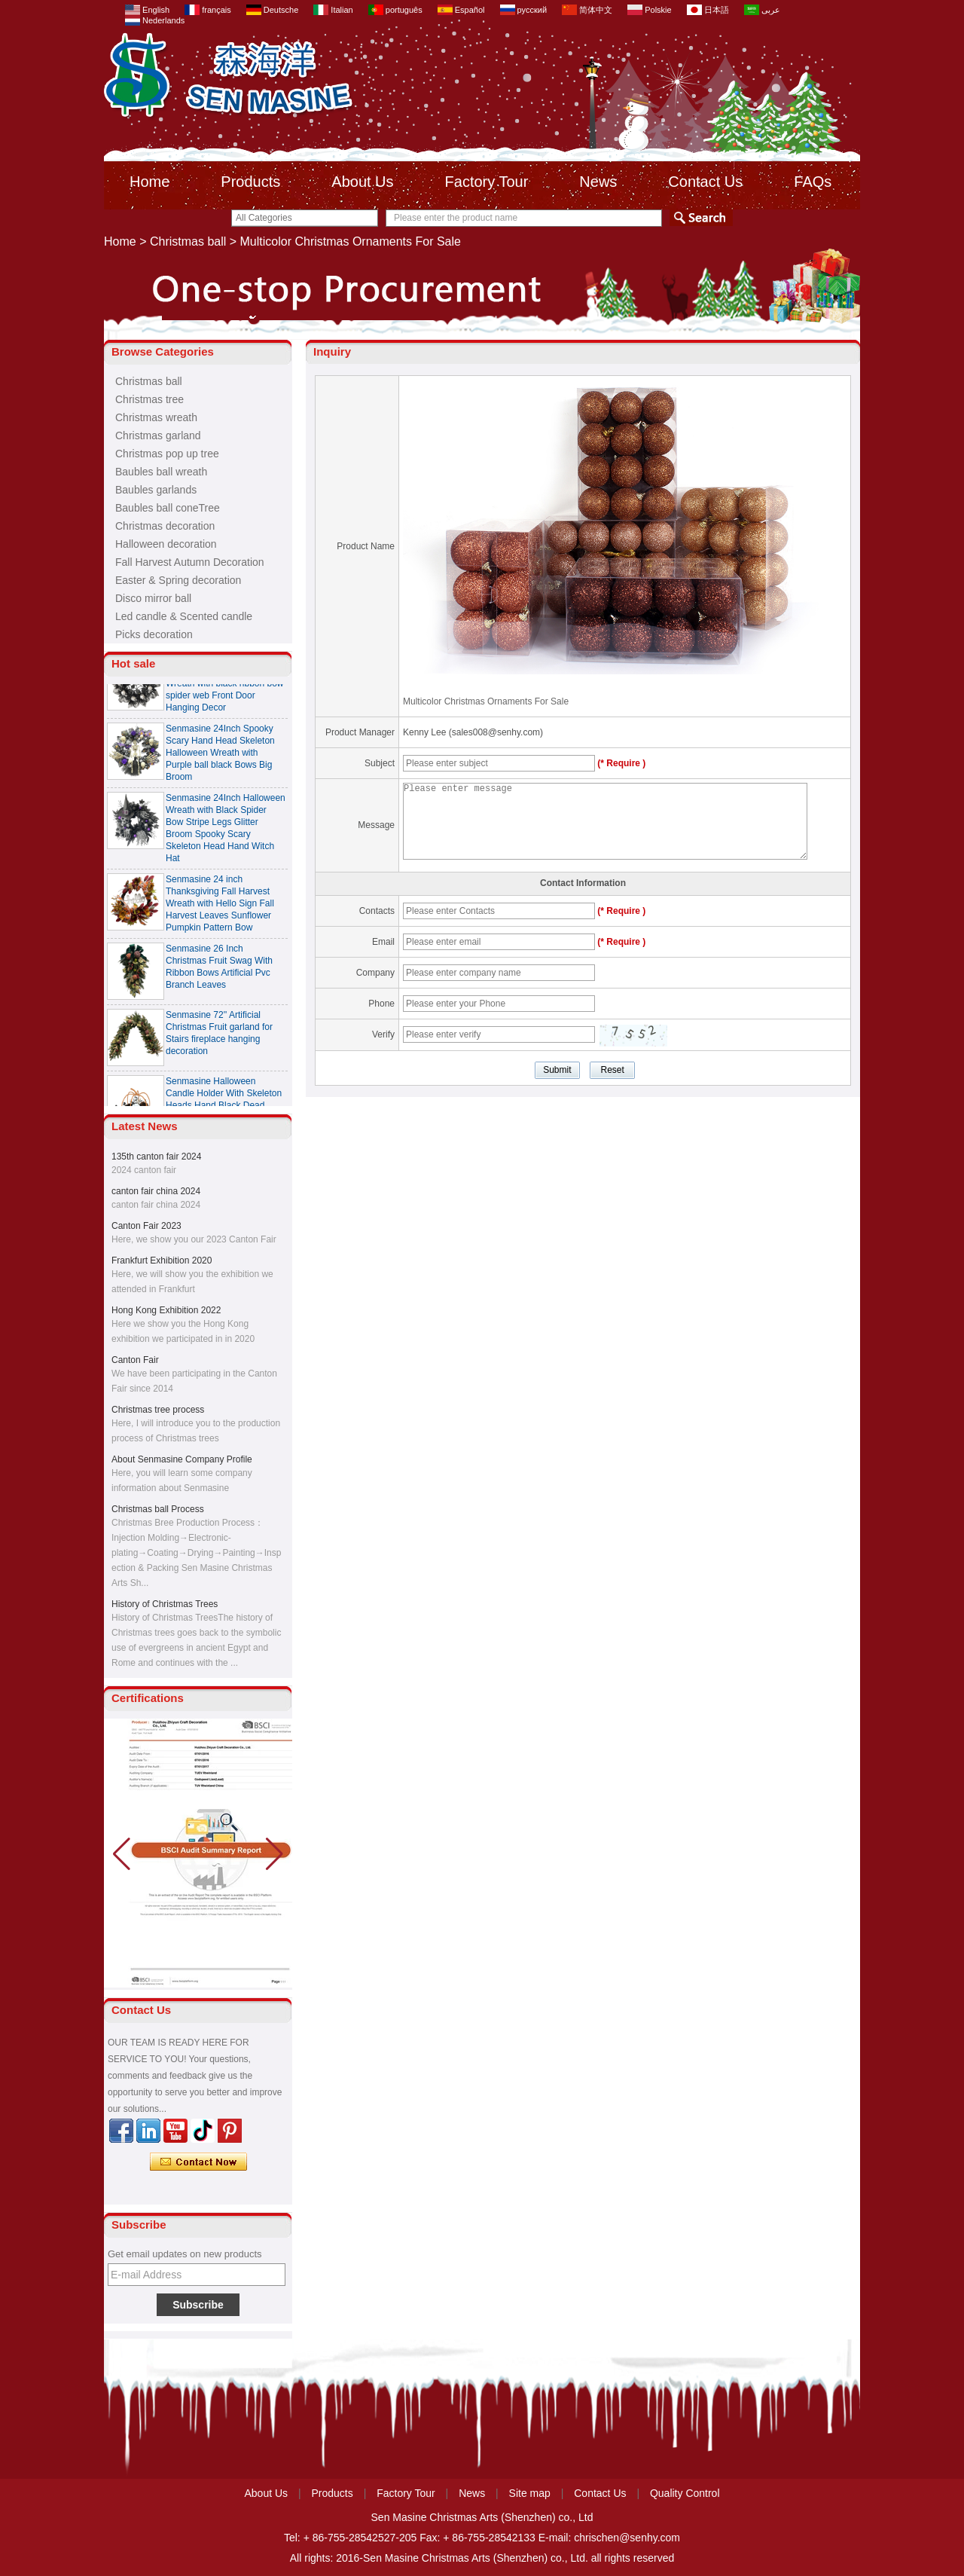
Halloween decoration (166, 544)
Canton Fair (135, 1360)
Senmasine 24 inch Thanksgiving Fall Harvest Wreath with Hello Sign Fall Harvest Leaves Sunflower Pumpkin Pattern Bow (220, 907)
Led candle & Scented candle (183, 616)
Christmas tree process (157, 1409)
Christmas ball (188, 241)
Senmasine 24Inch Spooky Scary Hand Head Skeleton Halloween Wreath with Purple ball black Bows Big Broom (220, 756)
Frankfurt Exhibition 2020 (161, 1260)
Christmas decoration (165, 526)
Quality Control (685, 2493)
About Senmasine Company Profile (181, 1459)
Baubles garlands (156, 490)
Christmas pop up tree (167, 454)
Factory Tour (487, 181)
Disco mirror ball (153, 598)
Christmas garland (158, 435)
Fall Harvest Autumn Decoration (189, 562)
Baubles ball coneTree (167, 508)
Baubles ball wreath (161, 472)
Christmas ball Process (157, 1509)
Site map (530, 2493)
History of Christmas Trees (164, 1604)
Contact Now (198, 2162)
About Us (362, 181)
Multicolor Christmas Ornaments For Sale (486, 701)
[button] (274, 1854)
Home (149, 181)
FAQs (812, 181)
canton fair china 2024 (155, 1191)
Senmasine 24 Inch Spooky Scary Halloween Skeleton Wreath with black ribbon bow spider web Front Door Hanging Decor (225, 687)
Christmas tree (149, 399)
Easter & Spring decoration (178, 580)
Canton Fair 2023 (146, 1226)
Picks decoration (154, 634)
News (598, 181)
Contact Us (705, 181)
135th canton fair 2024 (156, 1156)
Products (250, 181)
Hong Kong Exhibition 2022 (166, 1310)
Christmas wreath (156, 417)
